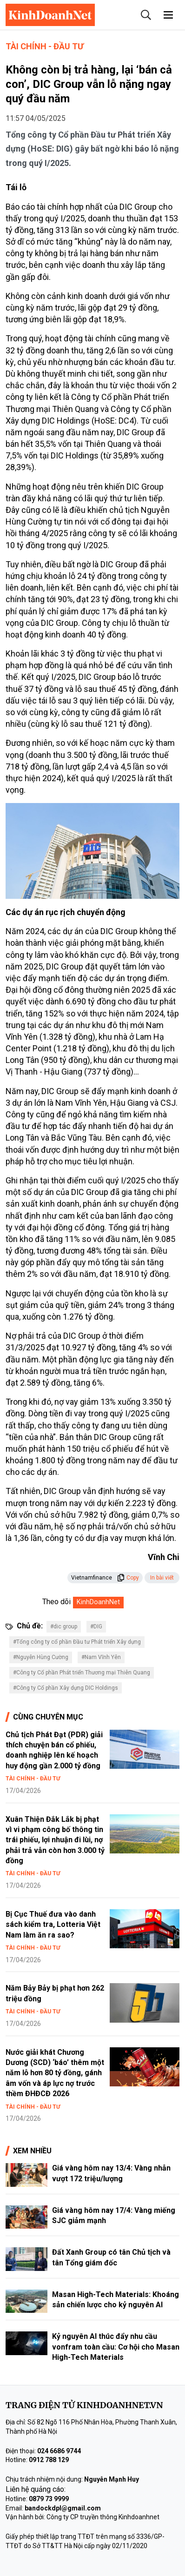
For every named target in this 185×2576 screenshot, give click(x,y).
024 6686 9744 (59, 2451)
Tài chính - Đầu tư (45, 46)
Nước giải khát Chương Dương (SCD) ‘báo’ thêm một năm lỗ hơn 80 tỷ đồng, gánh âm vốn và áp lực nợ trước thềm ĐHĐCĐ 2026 (55, 2073)
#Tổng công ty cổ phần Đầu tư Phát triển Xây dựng (77, 1642)
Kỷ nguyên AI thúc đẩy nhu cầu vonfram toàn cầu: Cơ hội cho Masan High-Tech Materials (115, 2347)
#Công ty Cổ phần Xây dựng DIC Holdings (65, 1688)
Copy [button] (128, 1577)
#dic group (63, 1626)
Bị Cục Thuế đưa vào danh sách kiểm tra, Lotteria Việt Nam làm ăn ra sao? (53, 1924)
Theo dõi (56, 1601)
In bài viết (162, 1577)
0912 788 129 (49, 2459)
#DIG (96, 1626)
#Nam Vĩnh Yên (101, 1657)
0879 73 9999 (49, 2499)
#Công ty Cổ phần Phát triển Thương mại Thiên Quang (81, 1672)
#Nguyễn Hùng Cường (40, 1657)
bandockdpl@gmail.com (63, 2508)
